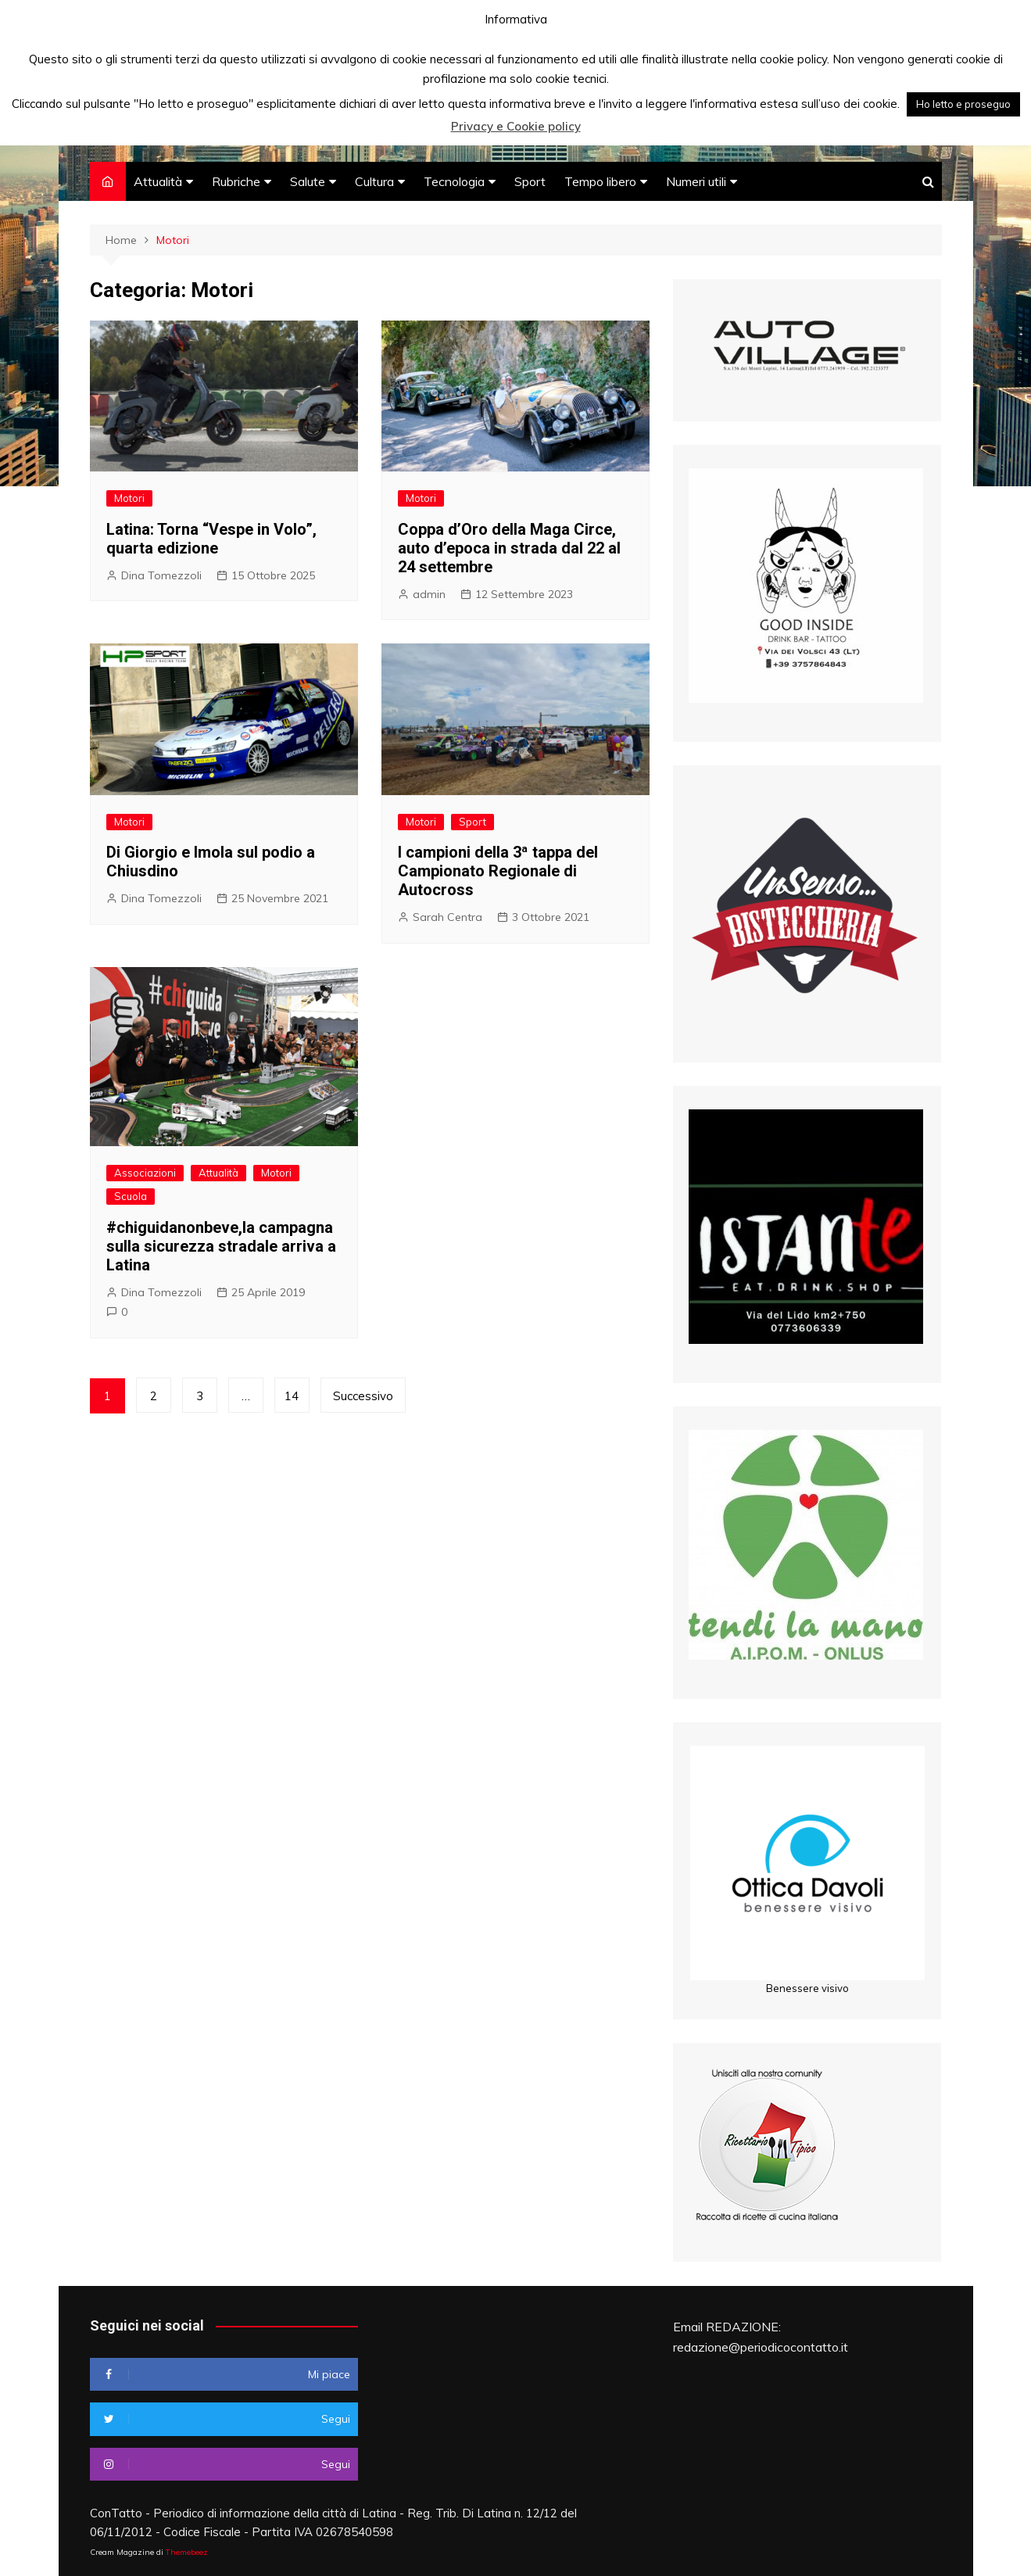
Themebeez (187, 2552)
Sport (530, 181)
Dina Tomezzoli (161, 575)
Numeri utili (696, 181)
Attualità (158, 181)
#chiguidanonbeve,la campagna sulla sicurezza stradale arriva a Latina (221, 1246)
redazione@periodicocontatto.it (760, 2347)
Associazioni (145, 1172)
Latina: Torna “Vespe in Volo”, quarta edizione (211, 538)
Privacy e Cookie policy (516, 126)
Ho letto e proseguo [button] (963, 104)
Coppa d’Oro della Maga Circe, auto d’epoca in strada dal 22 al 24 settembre (509, 548)
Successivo (363, 1395)
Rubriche (236, 181)
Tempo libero (600, 181)
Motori (129, 498)
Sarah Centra (447, 917)
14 (292, 1395)
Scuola (130, 1196)
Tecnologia (454, 181)
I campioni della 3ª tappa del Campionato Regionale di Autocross (498, 871)
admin (429, 594)
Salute (307, 181)
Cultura (374, 181)
